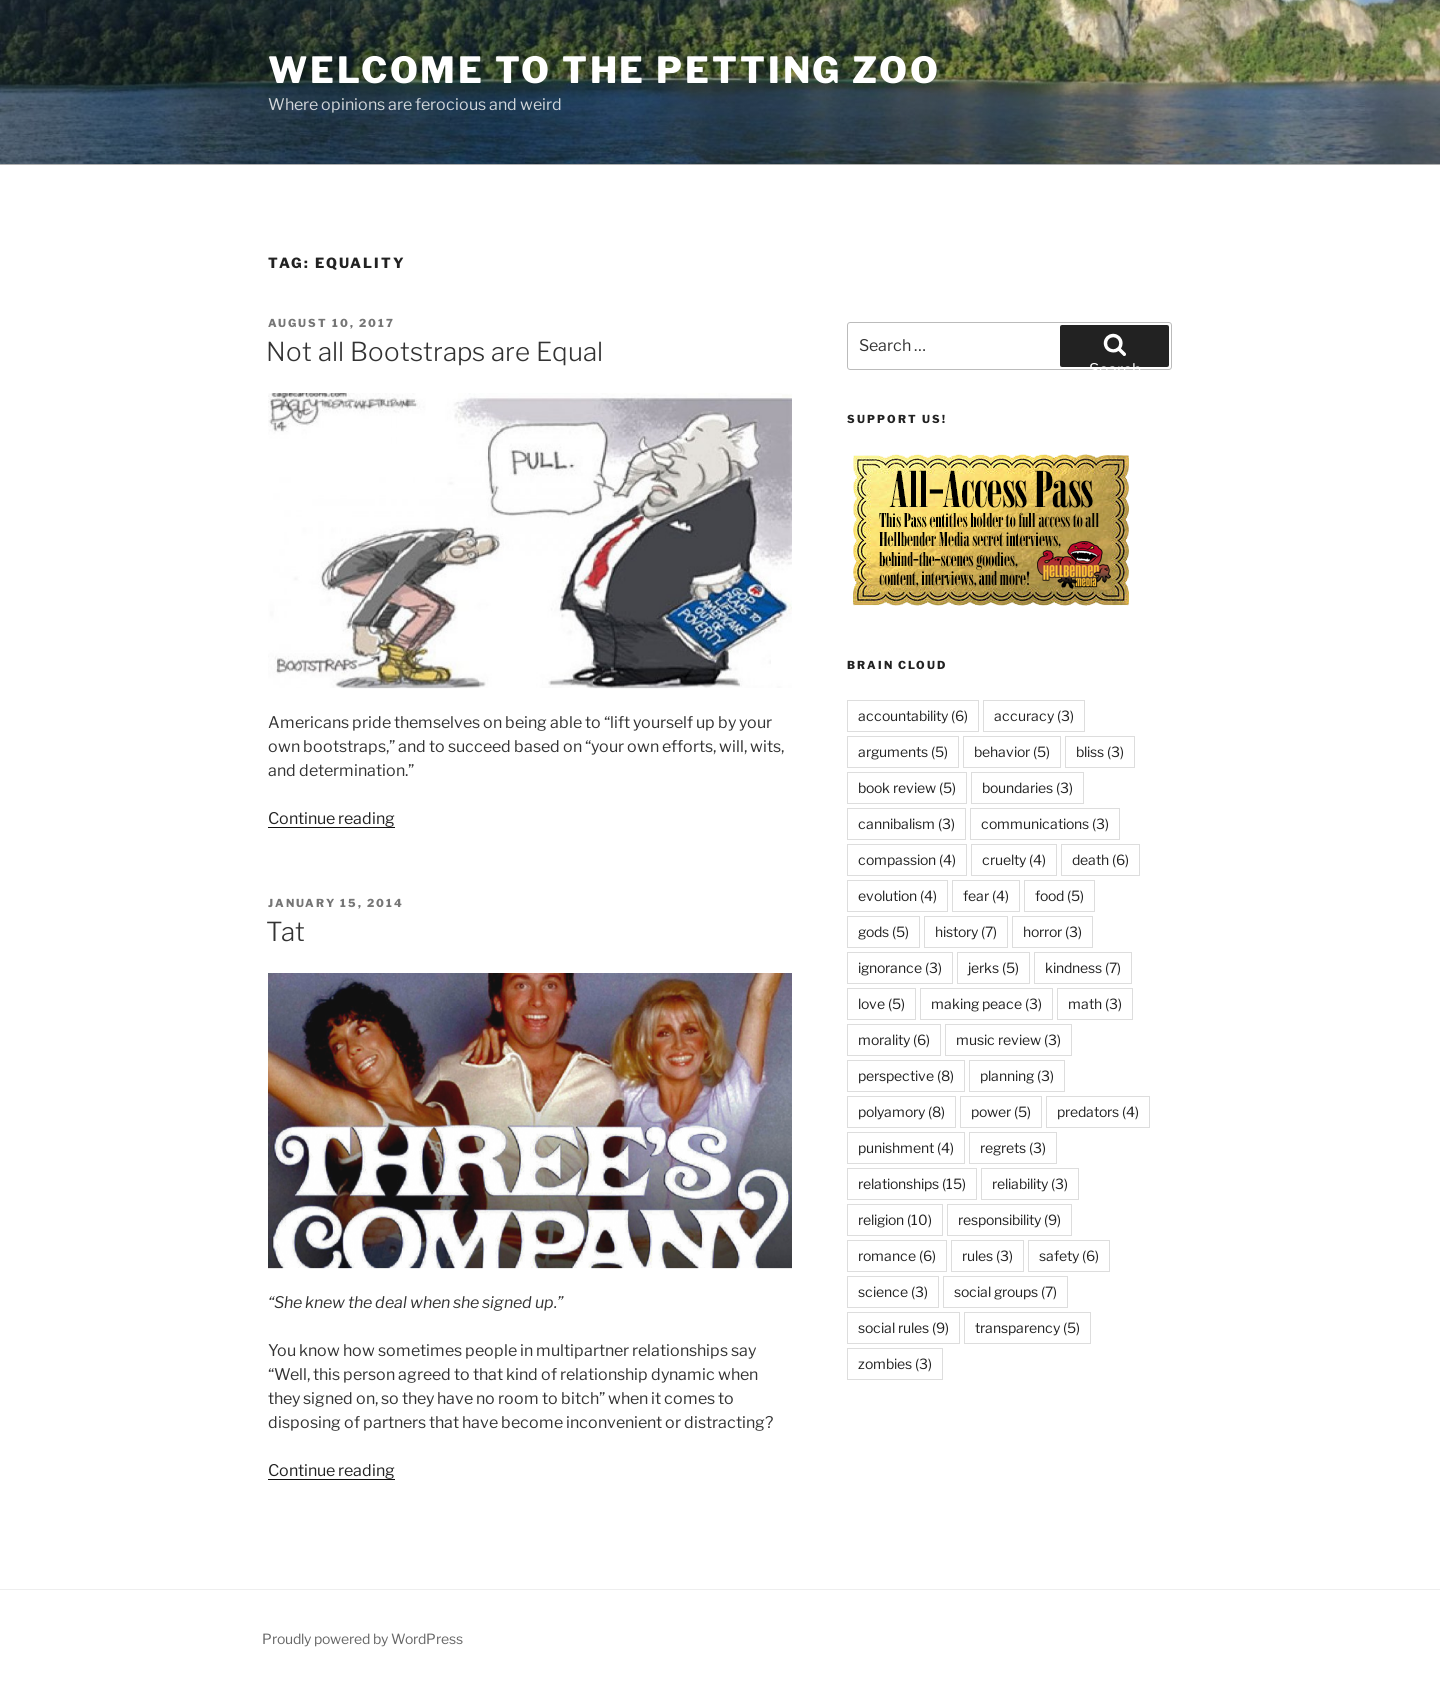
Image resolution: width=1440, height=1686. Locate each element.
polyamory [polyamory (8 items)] (901, 1111)
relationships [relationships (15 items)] (912, 1183)
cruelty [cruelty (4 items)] (1014, 859)
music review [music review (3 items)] (1008, 1039)
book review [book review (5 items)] (907, 787)
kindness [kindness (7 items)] (1083, 967)
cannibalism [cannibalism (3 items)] (906, 823)
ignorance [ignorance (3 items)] (900, 967)
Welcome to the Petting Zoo (604, 70)
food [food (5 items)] (1059, 895)
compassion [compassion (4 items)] (907, 859)
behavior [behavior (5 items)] (1012, 751)
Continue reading (331, 818)
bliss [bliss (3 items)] (1100, 751)
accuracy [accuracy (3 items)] (1034, 715)
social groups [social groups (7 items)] (1005, 1291)
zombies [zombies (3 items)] (895, 1363)
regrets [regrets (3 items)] (1013, 1147)
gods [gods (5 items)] (883, 931)
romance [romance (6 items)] (897, 1255)
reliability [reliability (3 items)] (1030, 1183)
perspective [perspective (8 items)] (906, 1075)
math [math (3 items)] (1095, 1003)
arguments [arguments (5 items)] (903, 751)
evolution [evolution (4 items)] (897, 895)
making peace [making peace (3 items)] (986, 1003)
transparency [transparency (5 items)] (1027, 1327)
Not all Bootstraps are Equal (434, 351)
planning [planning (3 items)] (1017, 1075)
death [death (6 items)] (1100, 859)
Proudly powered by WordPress (362, 1638)
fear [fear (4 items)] (986, 895)
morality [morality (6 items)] (894, 1039)
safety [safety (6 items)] (1069, 1255)
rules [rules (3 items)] (987, 1255)
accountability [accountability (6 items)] (913, 715)
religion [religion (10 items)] (895, 1219)
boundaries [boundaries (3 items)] (1027, 787)
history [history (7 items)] (966, 931)
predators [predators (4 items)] (1098, 1111)
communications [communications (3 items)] (1045, 823)
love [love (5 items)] (881, 1003)
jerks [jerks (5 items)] (993, 967)
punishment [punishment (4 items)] (906, 1147)
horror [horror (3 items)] (1052, 931)
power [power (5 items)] (1001, 1111)
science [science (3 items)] (893, 1291)
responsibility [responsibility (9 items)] (1009, 1219)
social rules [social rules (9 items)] (903, 1327)
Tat (285, 931)
